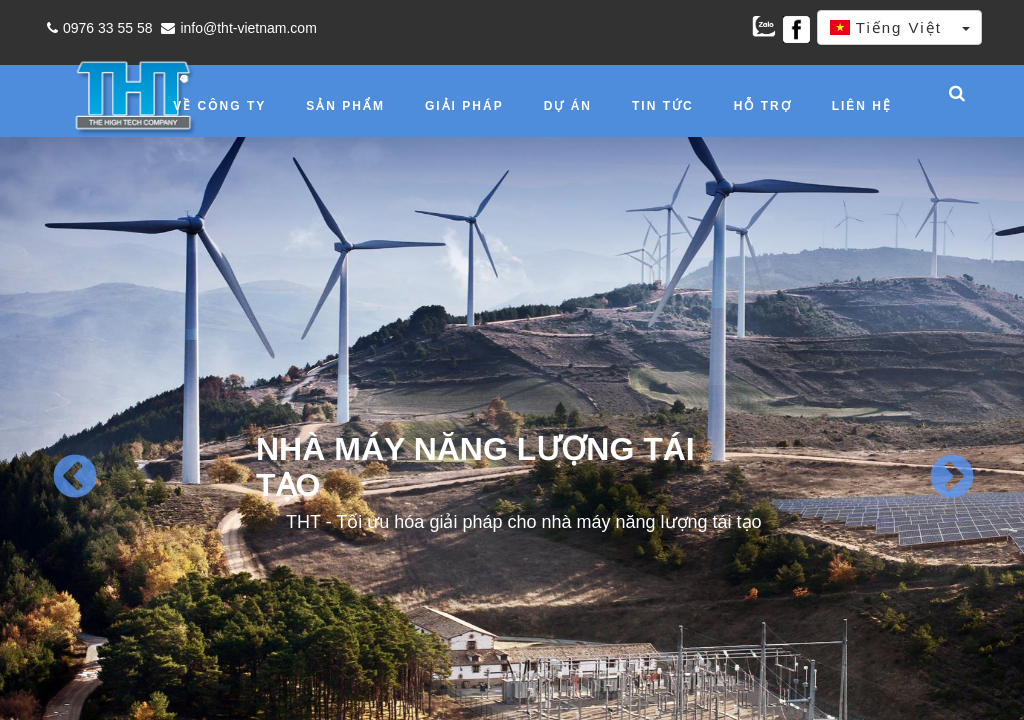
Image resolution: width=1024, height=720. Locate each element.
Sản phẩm (345, 106)
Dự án (568, 106)
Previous (73, 477)
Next (950, 477)
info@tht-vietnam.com (236, 28)
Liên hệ (862, 106)
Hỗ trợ (763, 106)
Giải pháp (464, 106)
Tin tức (663, 106)
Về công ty (219, 106)
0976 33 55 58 (97, 28)
